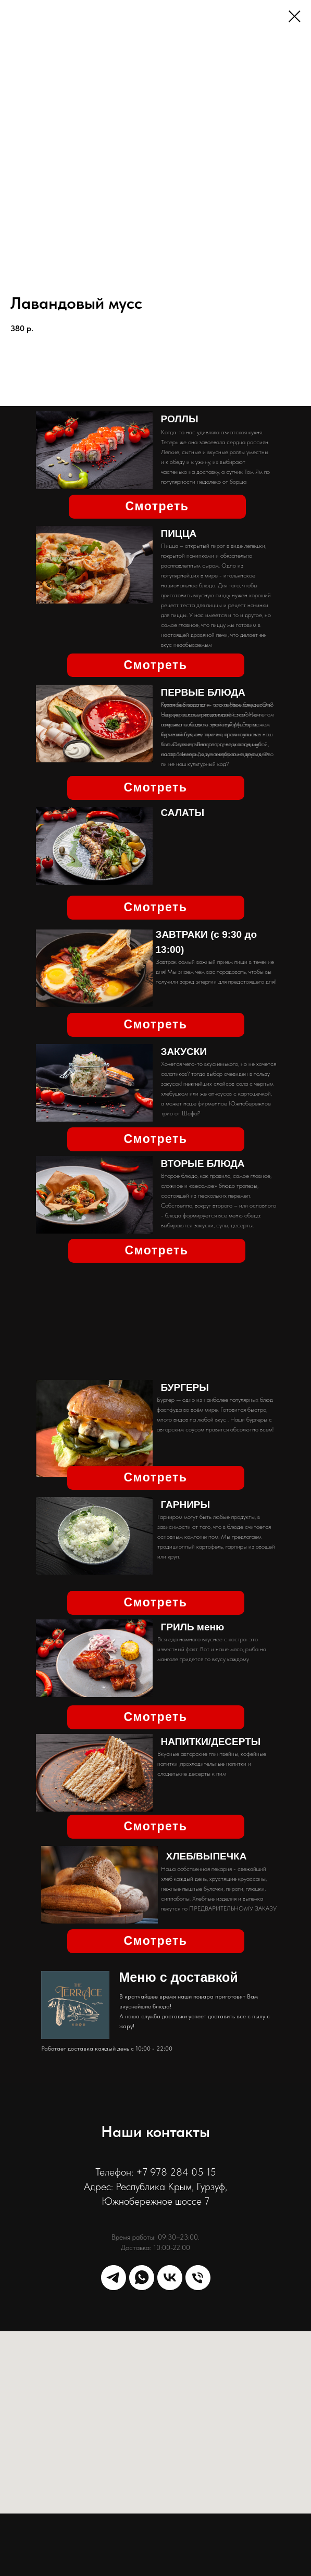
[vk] (169, 2277)
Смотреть (157, 506)
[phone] (197, 2277)
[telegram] (113, 2277)
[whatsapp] (141, 2277)
